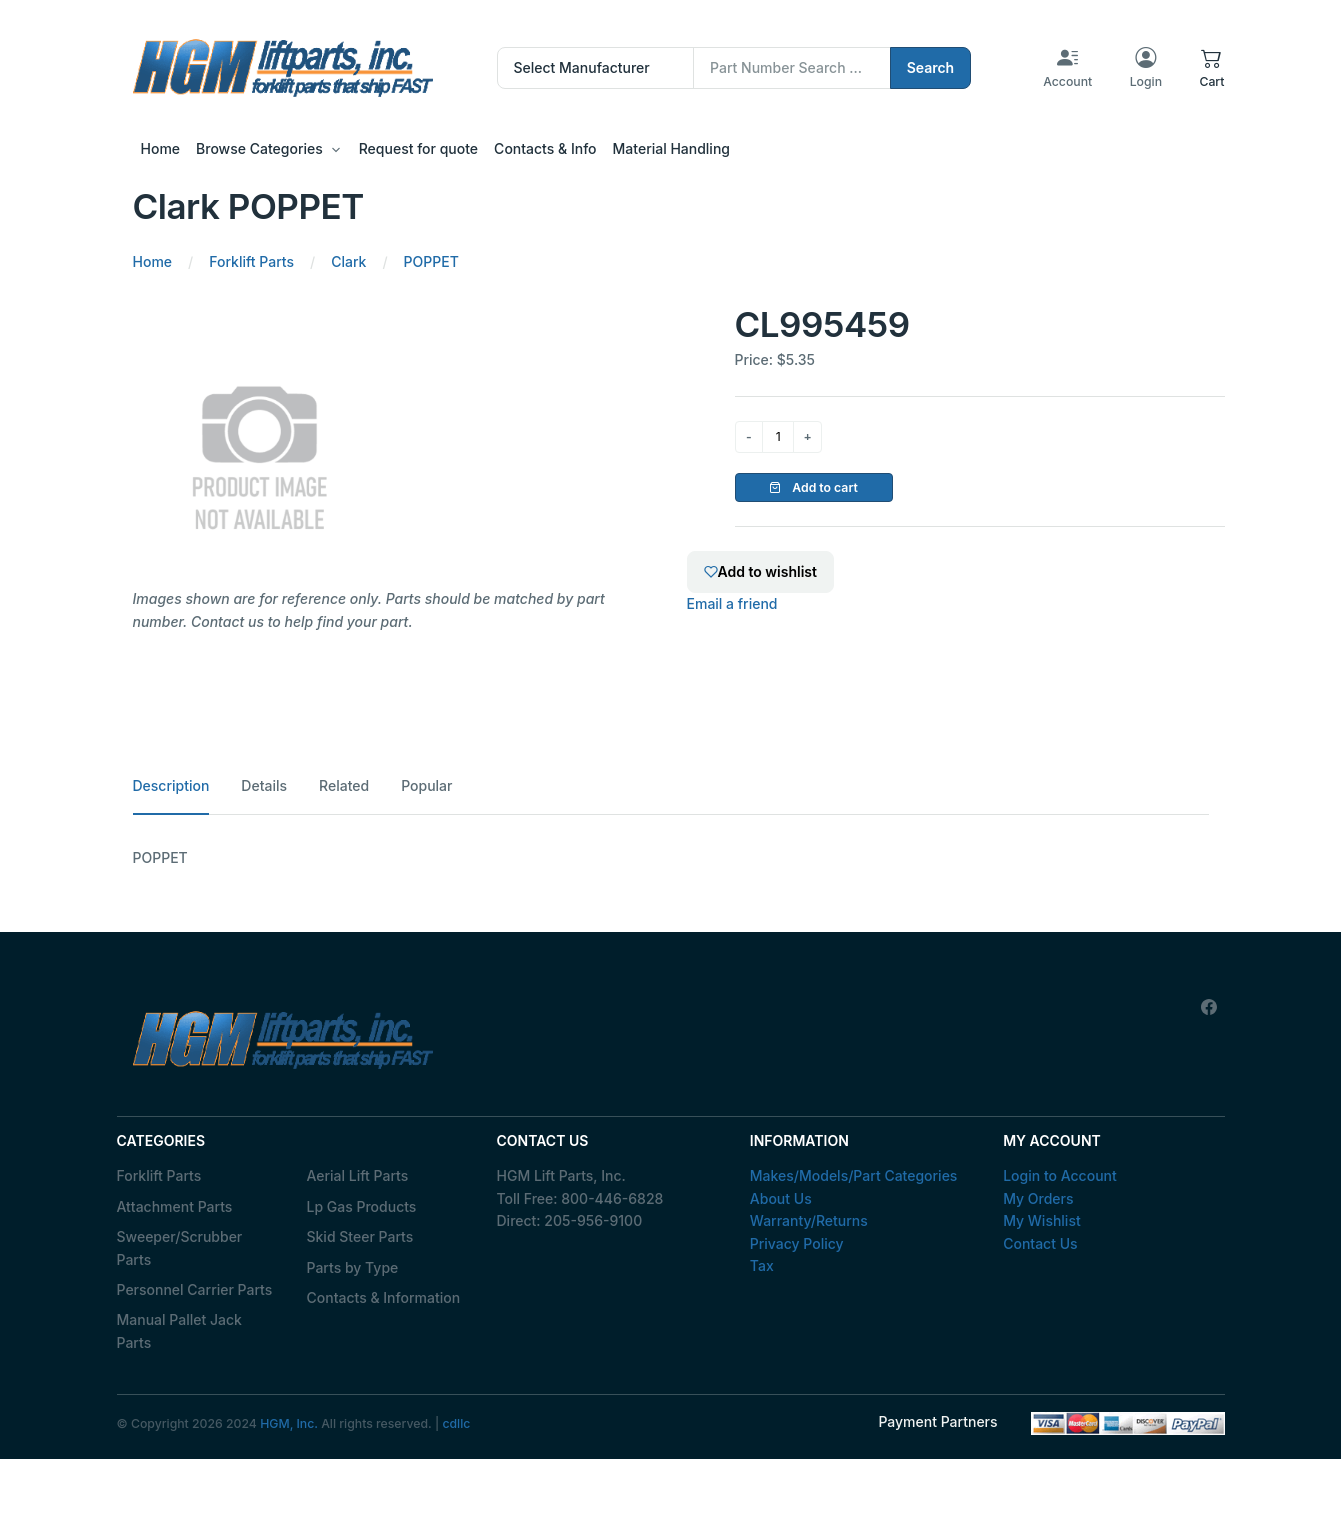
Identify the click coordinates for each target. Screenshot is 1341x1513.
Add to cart (813, 487)
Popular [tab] (426, 785)
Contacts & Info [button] (545, 148)
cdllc (456, 1423)
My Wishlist (1042, 1220)
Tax (762, 1265)
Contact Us (1040, 1243)
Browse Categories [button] (259, 148)
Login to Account (1060, 1175)
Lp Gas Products (362, 1206)
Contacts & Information (384, 1297)
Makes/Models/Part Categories (854, 1175)
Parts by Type (353, 1267)
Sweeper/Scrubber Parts (180, 1247)
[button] (1211, 68)
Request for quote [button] (418, 148)
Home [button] (161, 148)
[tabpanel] (671, 858)
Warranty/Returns (809, 1220)
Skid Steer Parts (360, 1236)
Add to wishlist (760, 571)
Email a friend (732, 603)
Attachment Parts (175, 1206)
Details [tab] (264, 785)
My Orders (1038, 1198)
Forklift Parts (159, 1175)
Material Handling (671, 148)
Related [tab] (344, 785)
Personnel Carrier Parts (195, 1289)
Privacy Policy (797, 1243)
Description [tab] (171, 785)
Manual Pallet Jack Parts (179, 1330)
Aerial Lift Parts (358, 1175)
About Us (781, 1198)
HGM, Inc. (289, 1423)
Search (931, 67)
